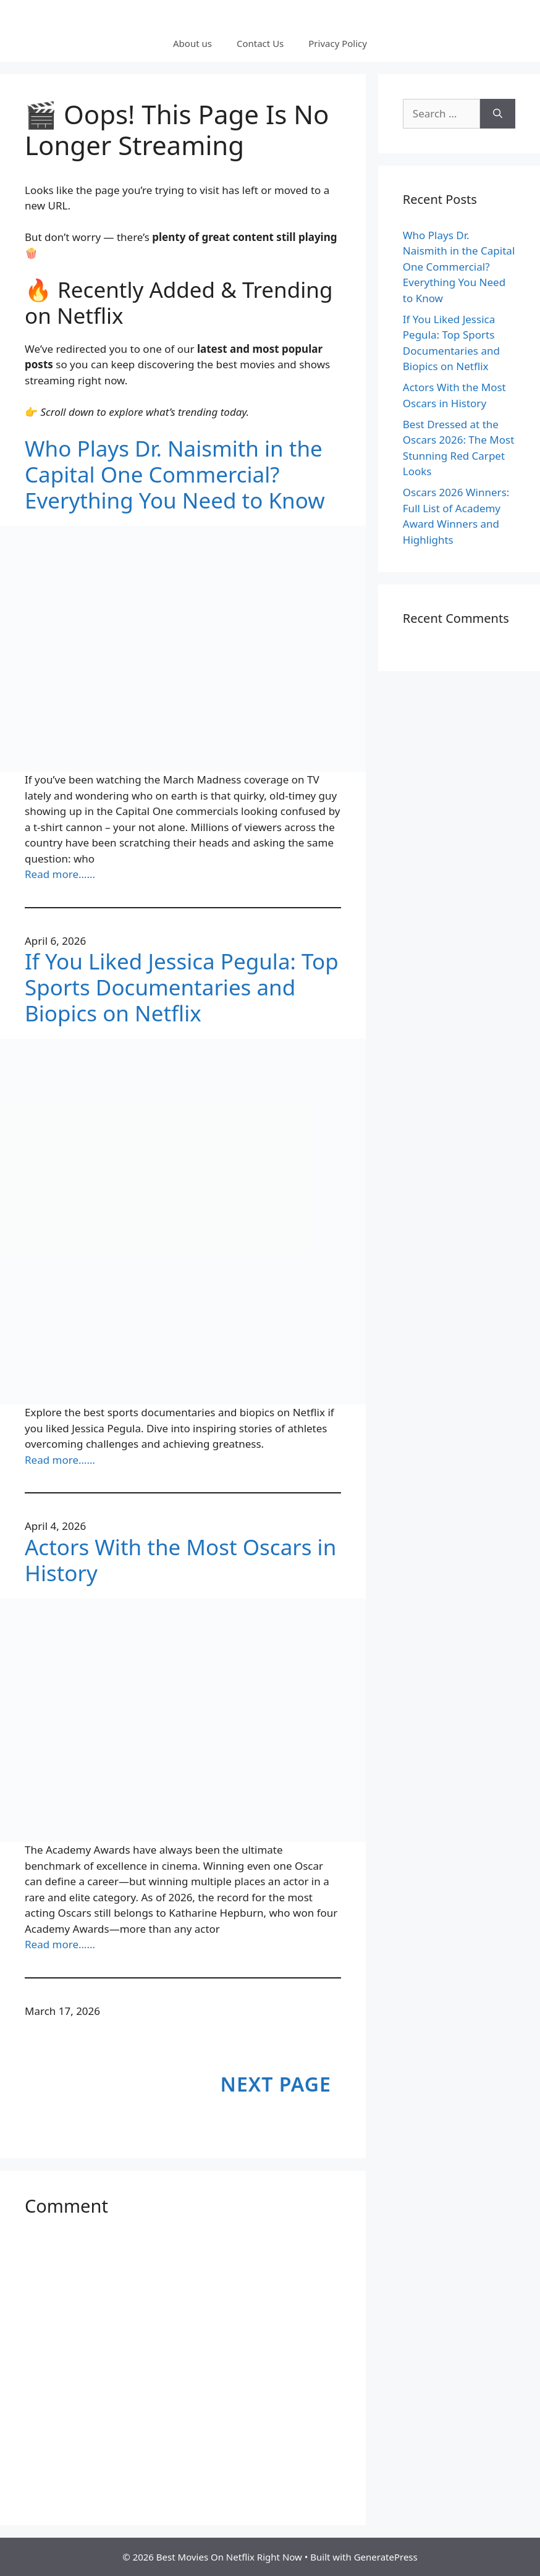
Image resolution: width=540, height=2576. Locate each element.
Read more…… (60, 874)
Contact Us (260, 43)
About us (192, 43)
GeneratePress (386, 2557)
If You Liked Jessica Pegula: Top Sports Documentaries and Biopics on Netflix (182, 987)
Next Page (276, 2084)
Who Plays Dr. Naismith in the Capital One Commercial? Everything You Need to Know (175, 474)
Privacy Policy (337, 43)
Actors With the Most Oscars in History (180, 1560)
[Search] (497, 114)
